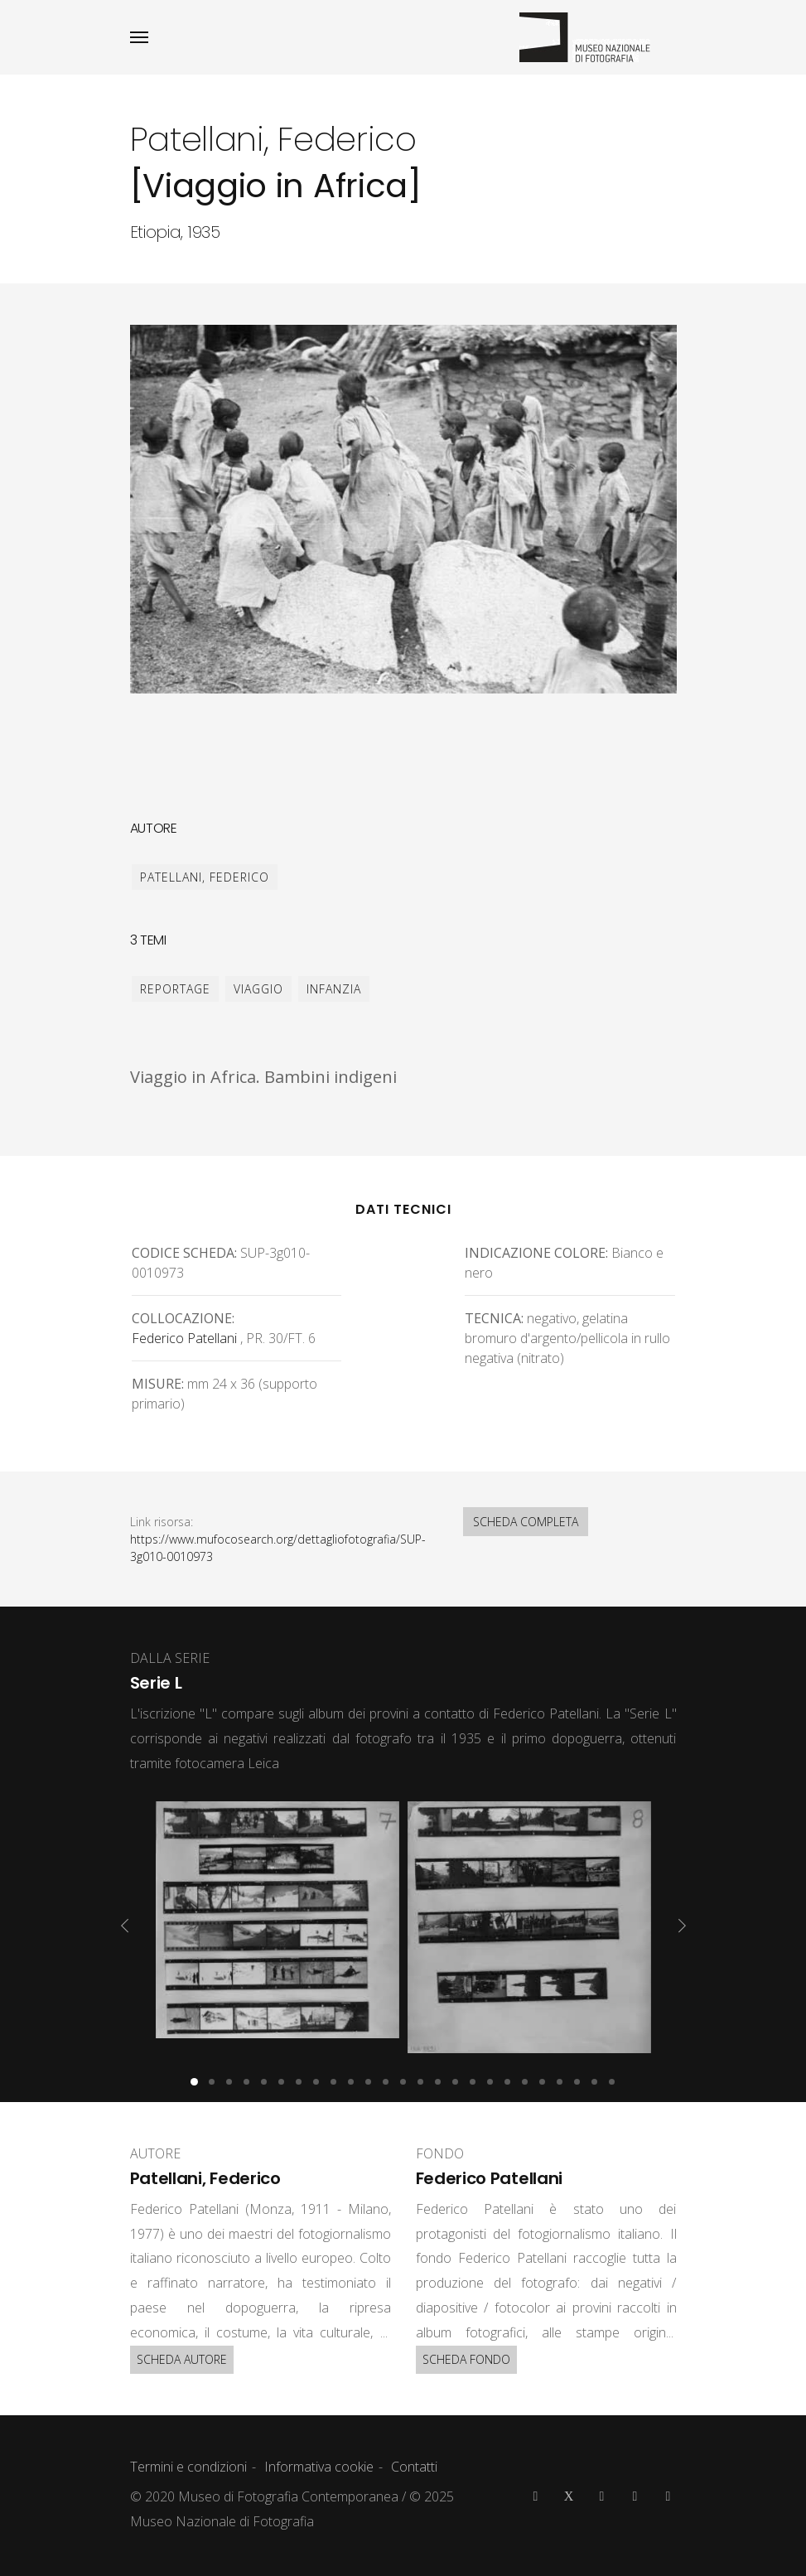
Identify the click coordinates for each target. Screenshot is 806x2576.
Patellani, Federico (204, 877)
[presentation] (125, 1925)
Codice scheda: (184, 1253)
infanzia (333, 989)
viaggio (258, 989)
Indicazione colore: (536, 1253)
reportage (175, 989)
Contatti (414, 2467)
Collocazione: (183, 1318)
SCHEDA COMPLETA (525, 1522)
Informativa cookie (319, 2467)
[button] (194, 2081)
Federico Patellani (184, 1338)
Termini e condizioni (188, 2467)
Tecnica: (494, 1318)
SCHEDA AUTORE (182, 2359)
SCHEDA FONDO (466, 2359)
